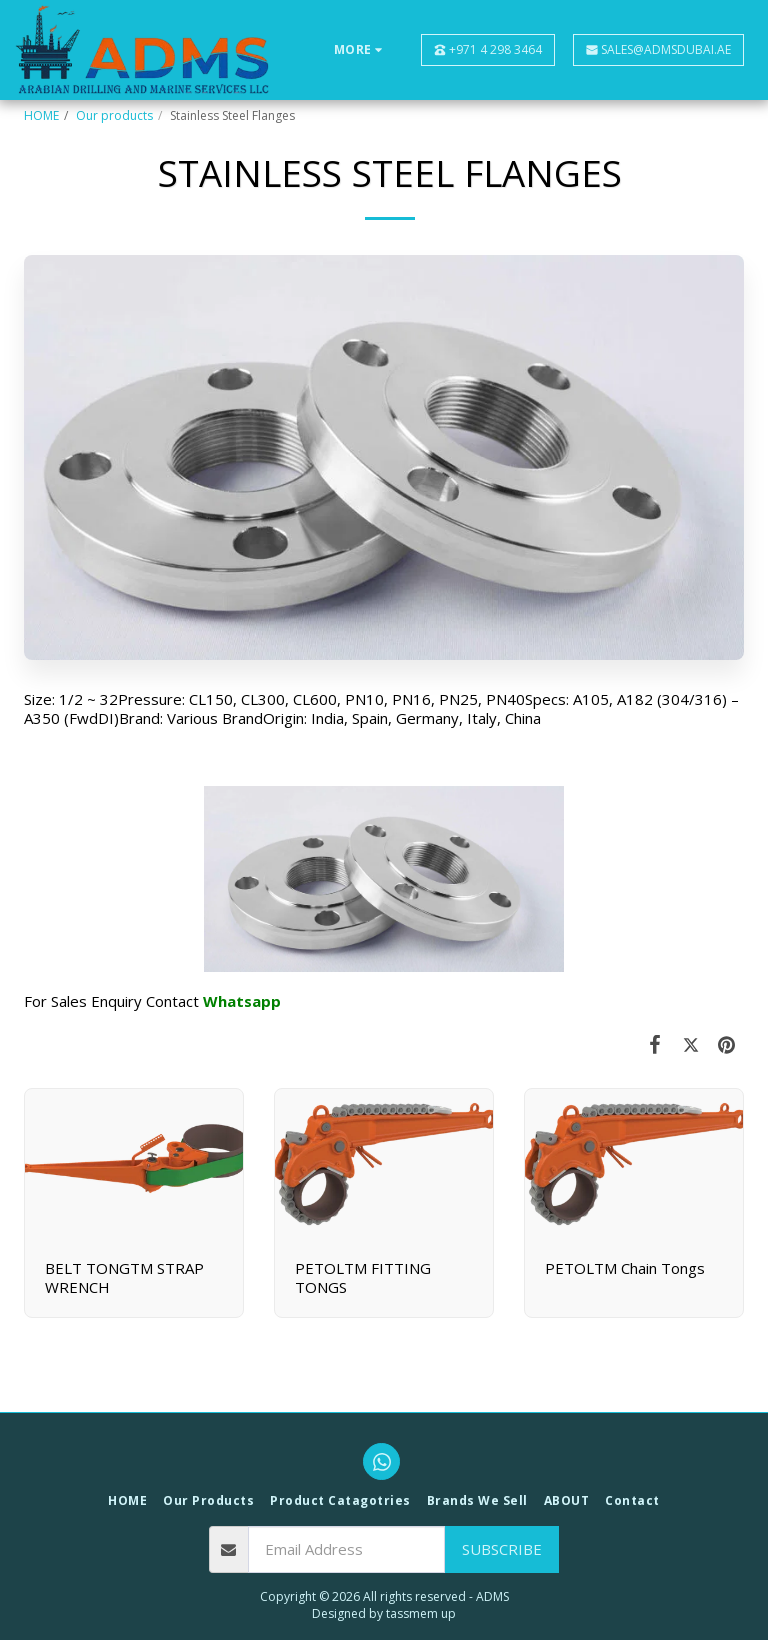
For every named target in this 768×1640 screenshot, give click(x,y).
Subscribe (502, 1549)
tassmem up (421, 1613)
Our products (114, 115)
